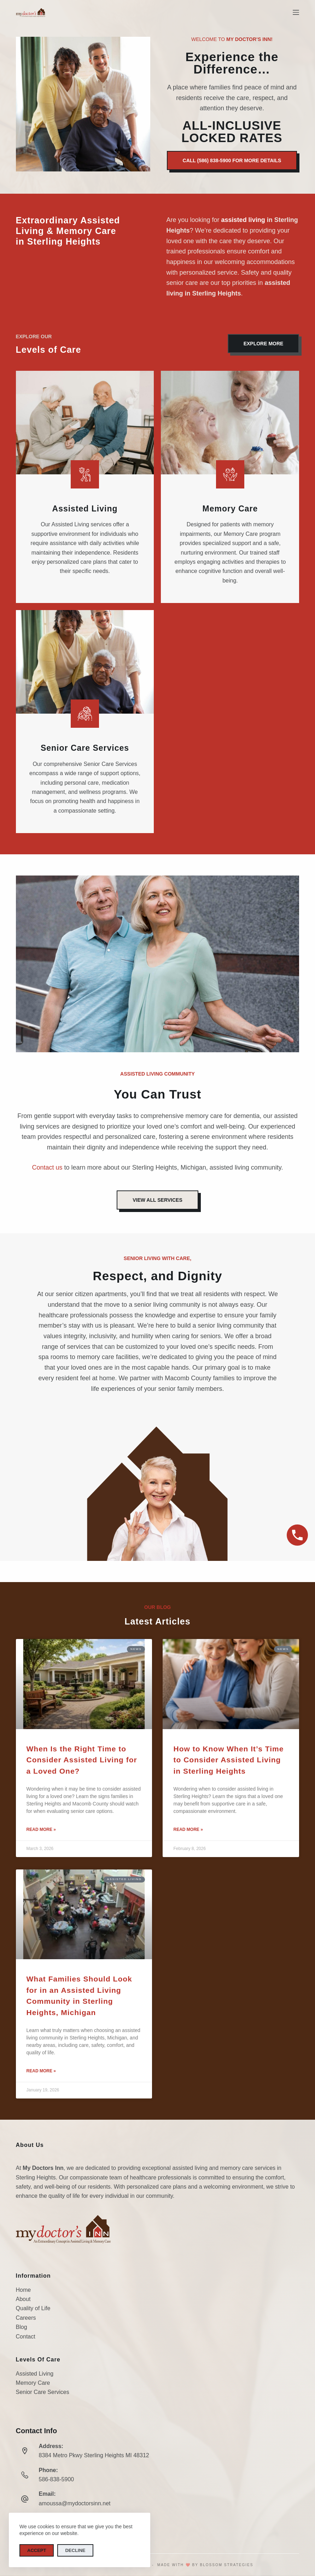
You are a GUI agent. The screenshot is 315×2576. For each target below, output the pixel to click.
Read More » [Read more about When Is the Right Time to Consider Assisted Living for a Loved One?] (41, 1829)
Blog (21, 2327)
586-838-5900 (56, 2479)
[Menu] (296, 12)
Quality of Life (33, 2308)
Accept (36, 2550)
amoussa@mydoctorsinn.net (75, 2503)
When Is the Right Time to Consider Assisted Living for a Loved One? (82, 1760)
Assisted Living (35, 2374)
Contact (25, 2337)
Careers (26, 2318)
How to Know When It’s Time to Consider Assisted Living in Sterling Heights (228, 1760)
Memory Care (33, 2383)
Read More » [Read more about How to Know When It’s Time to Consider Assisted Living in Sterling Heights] (188, 1829)
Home (23, 2290)
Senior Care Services (42, 2392)
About (23, 2299)
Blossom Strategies (226, 2565)
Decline (75, 2550)
